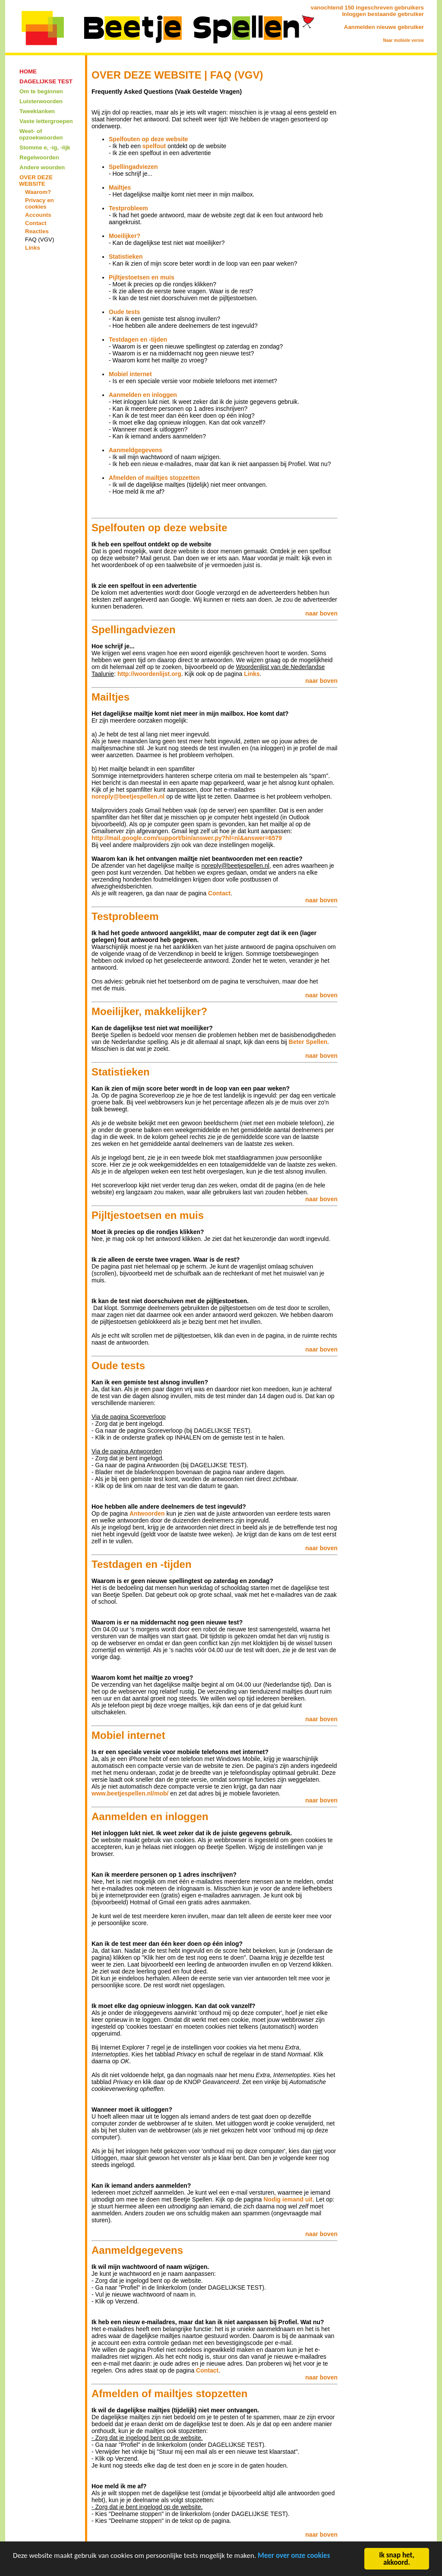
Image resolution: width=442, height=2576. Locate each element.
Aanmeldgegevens (135, 450)
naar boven (321, 613)
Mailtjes (120, 187)
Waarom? (38, 192)
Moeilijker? (124, 235)
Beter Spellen (308, 1041)
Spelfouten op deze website (148, 139)
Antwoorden (147, 1513)
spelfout (154, 146)
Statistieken (126, 256)
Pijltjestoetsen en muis (141, 277)
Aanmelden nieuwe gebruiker (384, 27)
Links (32, 247)
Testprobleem (128, 208)
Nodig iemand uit (288, 2199)
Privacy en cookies (39, 203)
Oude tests (124, 311)
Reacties (37, 231)
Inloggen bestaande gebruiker (383, 14)
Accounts (38, 215)
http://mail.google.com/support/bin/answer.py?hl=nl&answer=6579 (187, 837)
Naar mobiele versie (403, 40)
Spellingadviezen (133, 166)
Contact (36, 223)
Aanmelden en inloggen (143, 394)
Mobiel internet (130, 374)
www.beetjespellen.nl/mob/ (130, 1793)
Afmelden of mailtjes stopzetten (154, 477)
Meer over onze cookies (294, 2557)
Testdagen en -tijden (138, 339)
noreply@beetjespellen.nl (128, 796)
